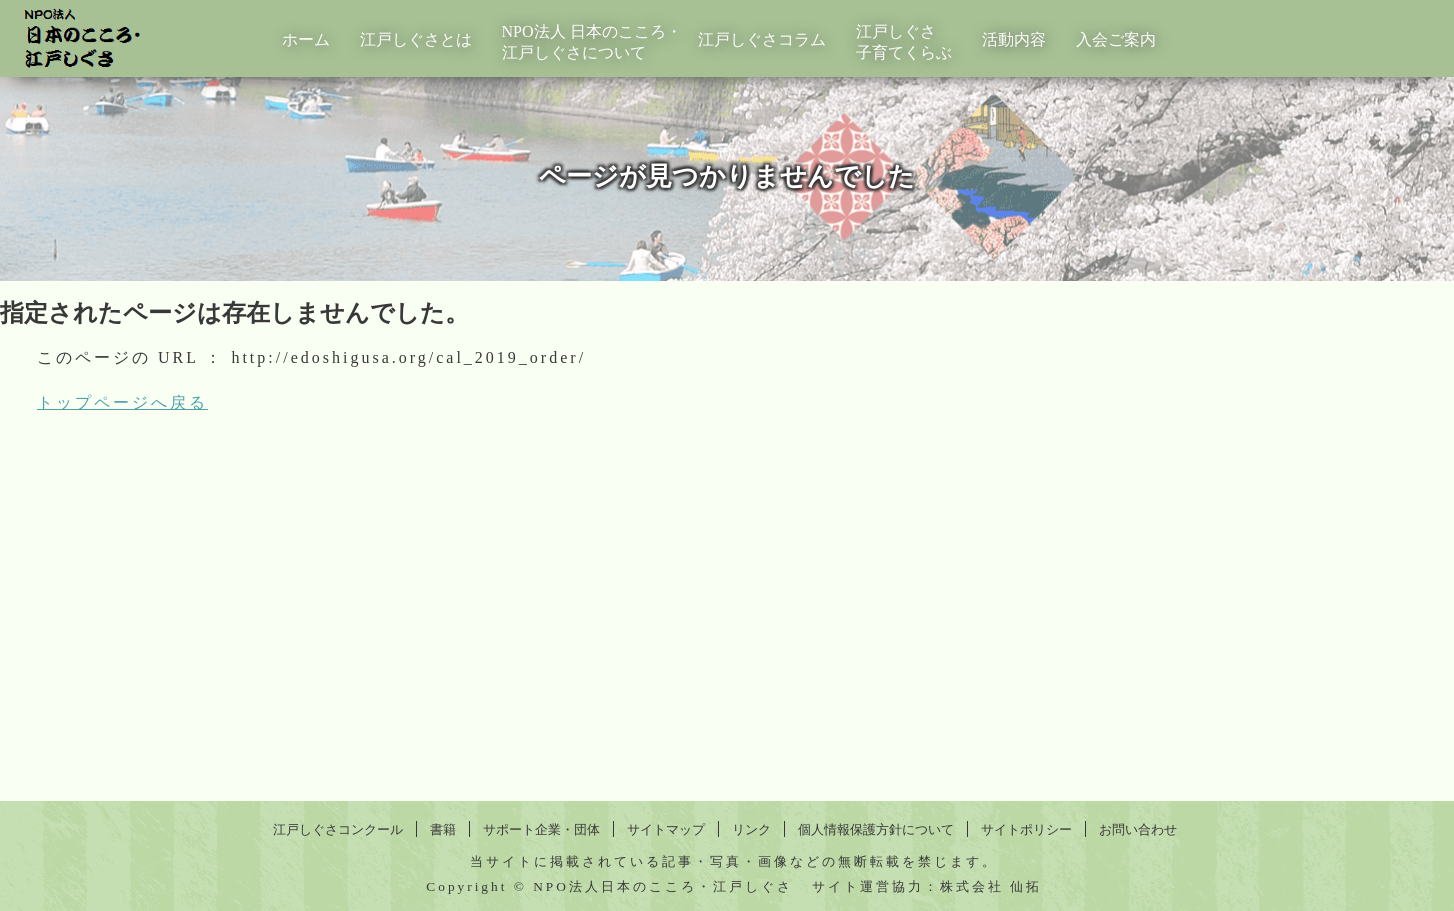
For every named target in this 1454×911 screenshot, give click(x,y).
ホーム (306, 39)
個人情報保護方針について (876, 829)
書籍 (443, 829)
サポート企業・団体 (541, 829)
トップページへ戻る (122, 402)
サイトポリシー (1026, 829)
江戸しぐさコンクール (338, 829)
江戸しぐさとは (416, 39)
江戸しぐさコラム (762, 39)
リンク (751, 829)
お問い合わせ (1138, 829)
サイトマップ (666, 829)
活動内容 (1014, 39)
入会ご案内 (1116, 39)
